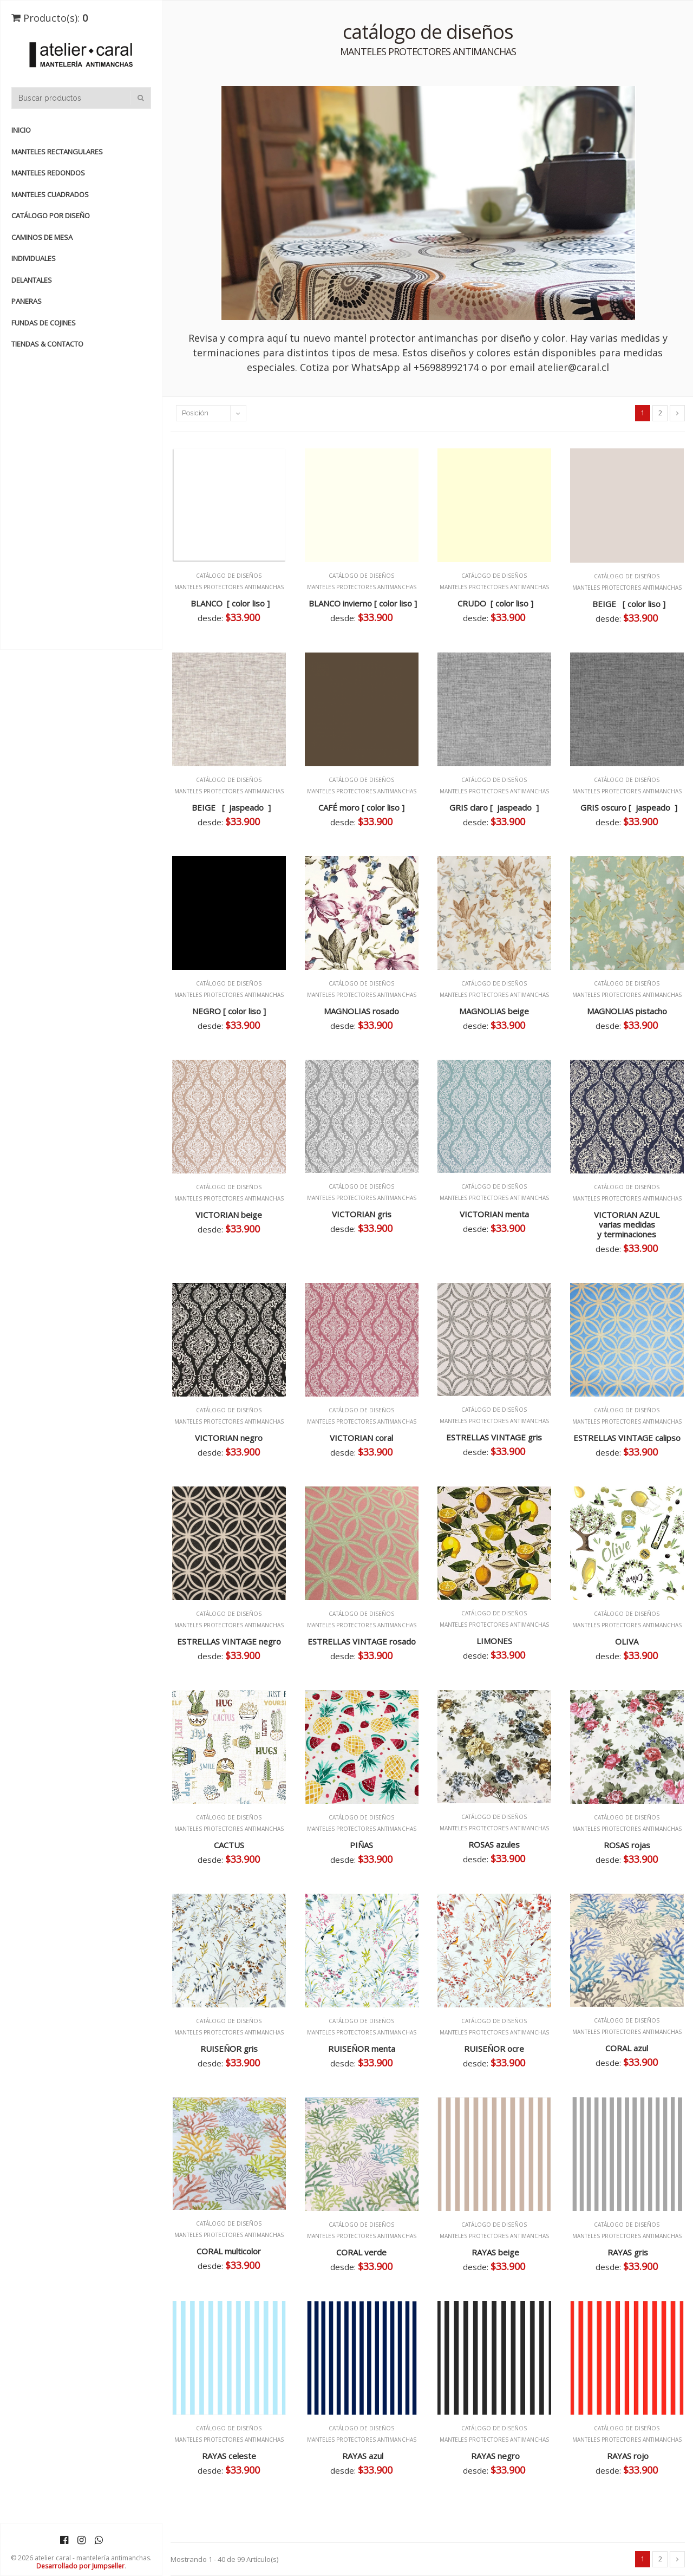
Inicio (21, 130)
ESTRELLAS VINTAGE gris (494, 1437)
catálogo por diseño (50, 215)
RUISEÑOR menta (361, 2048)
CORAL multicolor (229, 2251)
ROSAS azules (494, 1844)
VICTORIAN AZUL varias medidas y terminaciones (626, 1224)
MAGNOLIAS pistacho (627, 1011)
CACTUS (229, 1845)
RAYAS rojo (627, 2456)
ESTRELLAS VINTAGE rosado (362, 1641)
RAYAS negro (494, 2456)
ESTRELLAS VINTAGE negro (229, 1641)
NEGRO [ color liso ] (229, 1011)
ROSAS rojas (627, 1845)
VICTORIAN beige (228, 1214)
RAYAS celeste (229, 2456)
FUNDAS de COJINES (43, 323)
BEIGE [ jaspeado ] (229, 807)
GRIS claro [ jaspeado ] (494, 807)
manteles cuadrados (50, 194)
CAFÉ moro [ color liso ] (361, 807)
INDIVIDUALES (33, 258)
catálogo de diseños (228, 575)
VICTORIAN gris (361, 1214)
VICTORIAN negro (229, 1438)
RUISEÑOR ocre (494, 2048)
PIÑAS (361, 1845)
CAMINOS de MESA (42, 237)
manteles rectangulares (57, 151)
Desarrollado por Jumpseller (80, 2566)
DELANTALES (31, 280)
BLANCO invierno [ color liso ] (361, 603)
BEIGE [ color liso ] (626, 604)
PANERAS (26, 301)
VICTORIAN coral (361, 1438)
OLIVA (626, 1641)
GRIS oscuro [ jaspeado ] (626, 807)
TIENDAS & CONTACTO (47, 344)
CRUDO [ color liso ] (494, 603)
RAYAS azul (361, 2456)
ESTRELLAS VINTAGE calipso (627, 1438)
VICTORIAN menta (494, 1214)
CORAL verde (361, 2252)
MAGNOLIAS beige (494, 1011)
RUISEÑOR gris (229, 2048)
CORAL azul (626, 2048)
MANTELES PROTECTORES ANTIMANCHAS (229, 587)
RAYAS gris (626, 2252)
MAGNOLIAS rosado (361, 1011)
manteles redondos (48, 173)
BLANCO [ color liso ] (229, 603)
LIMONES (494, 1641)
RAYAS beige (494, 2252)
